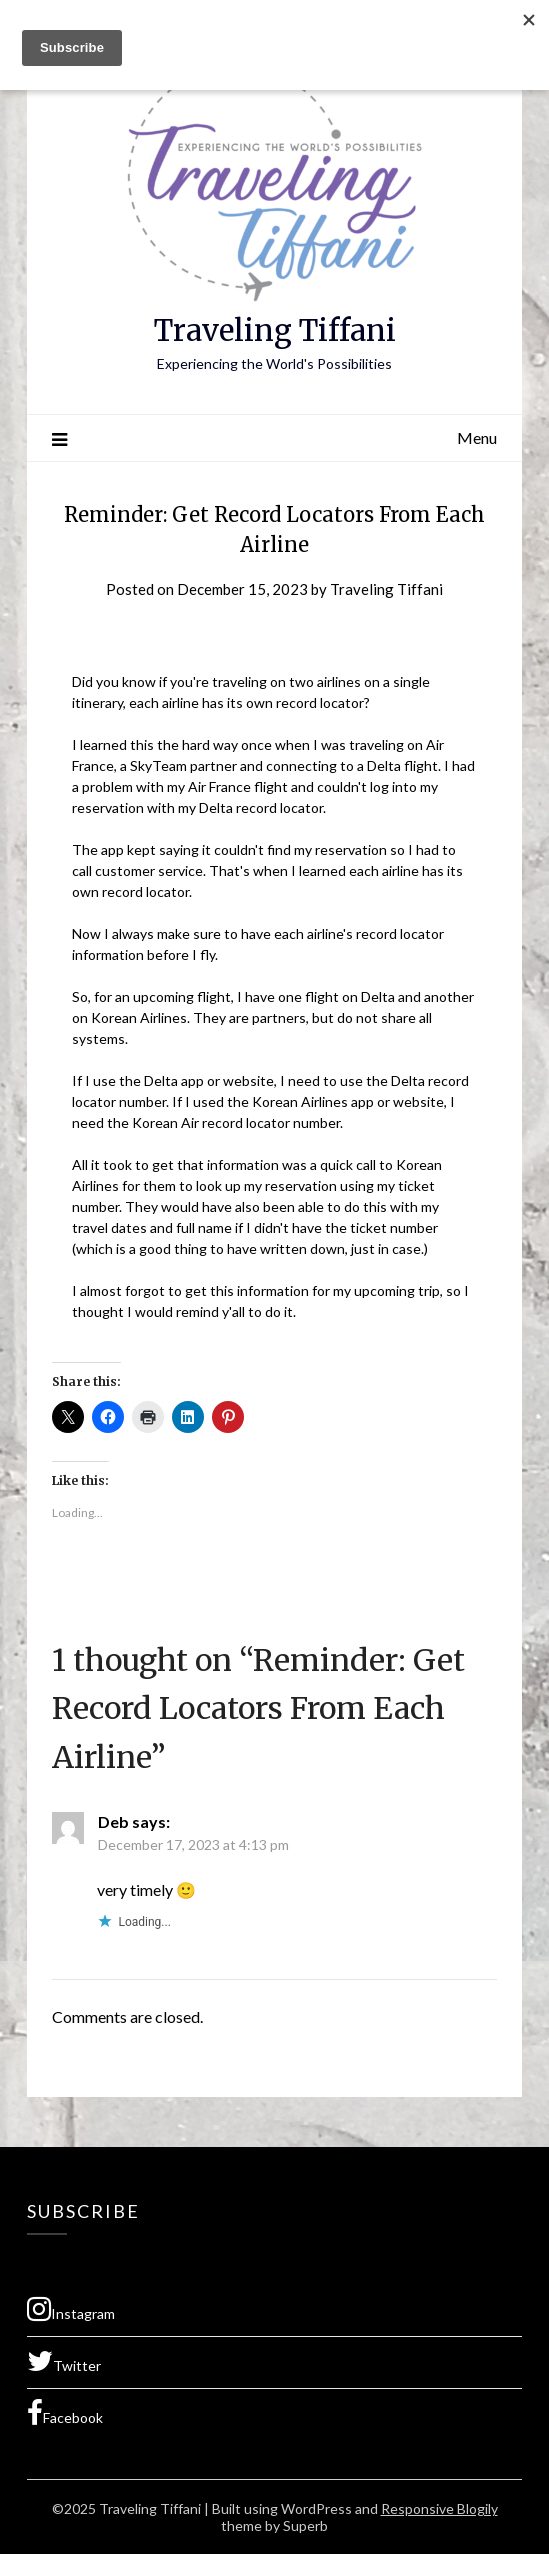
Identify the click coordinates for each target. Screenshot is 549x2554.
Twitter (64, 2361)
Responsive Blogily (439, 2508)
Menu (477, 437)
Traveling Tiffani (275, 330)
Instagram (71, 2309)
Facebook (65, 2413)
